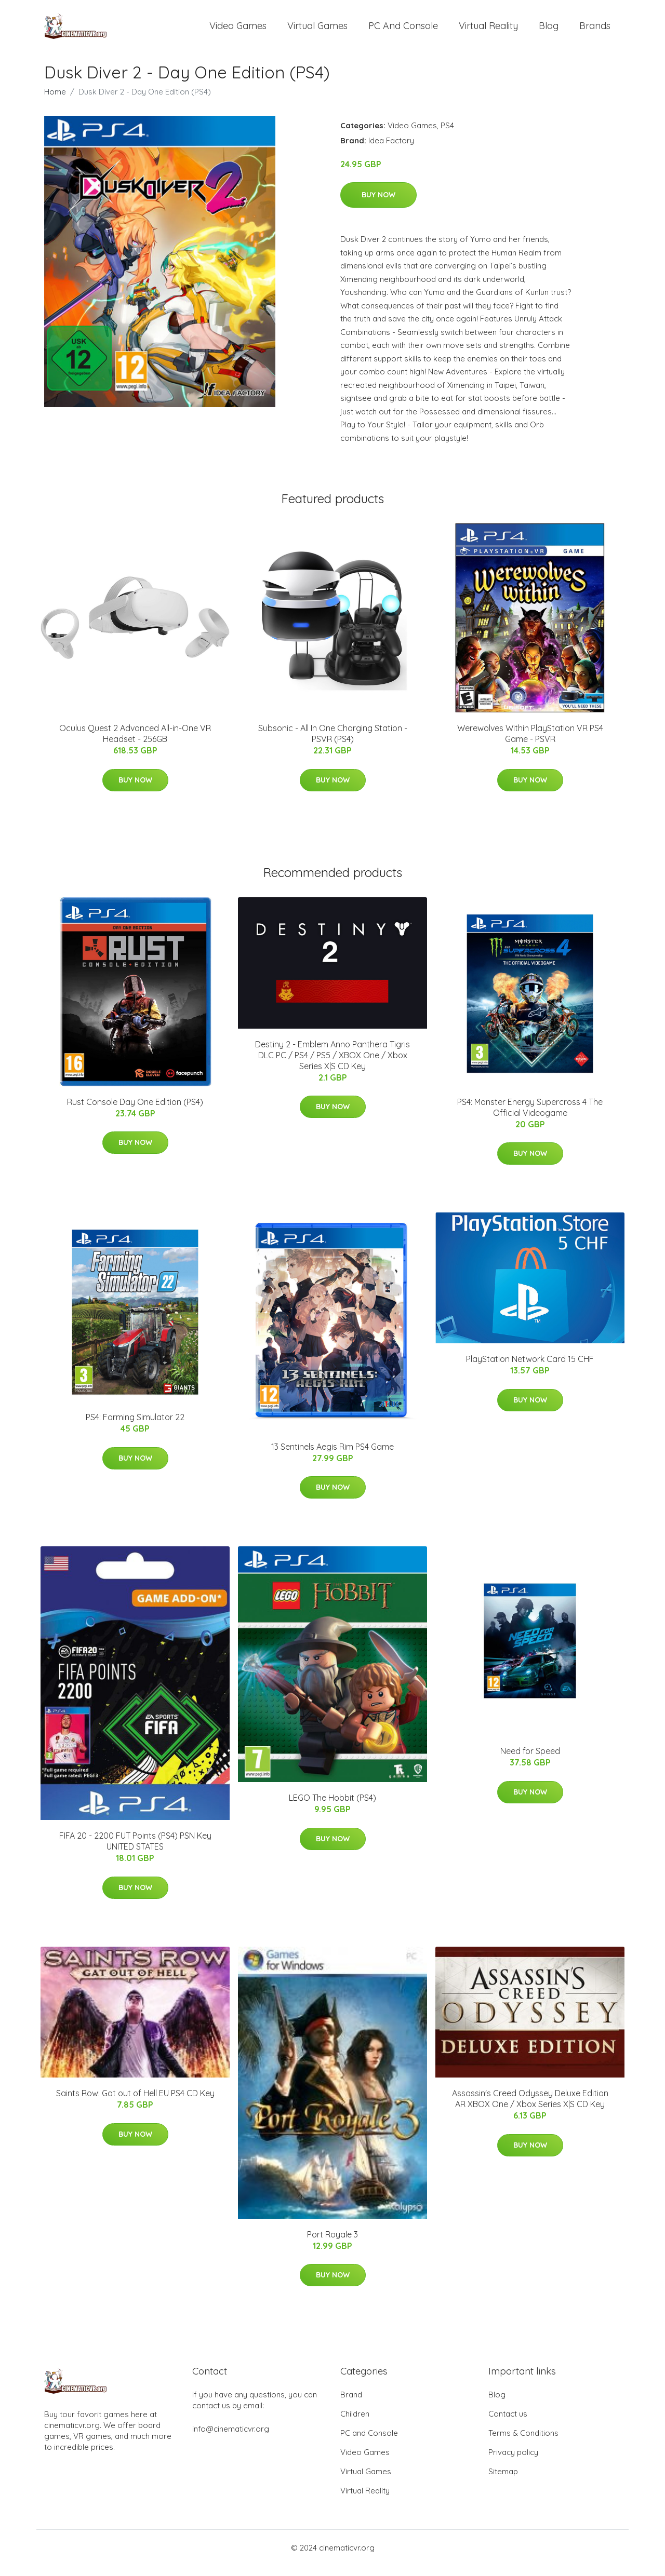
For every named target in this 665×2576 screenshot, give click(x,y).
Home (55, 102)
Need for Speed (530, 1761)
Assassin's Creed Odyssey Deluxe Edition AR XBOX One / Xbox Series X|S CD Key (530, 2109)
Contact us (507, 2424)
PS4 (447, 136)
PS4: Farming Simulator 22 (135, 1427)
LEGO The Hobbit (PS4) (332, 1808)
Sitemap (503, 2482)
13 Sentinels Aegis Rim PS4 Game (332, 1457)
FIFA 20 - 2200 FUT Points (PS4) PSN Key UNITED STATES (135, 1851)
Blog (548, 31)
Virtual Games (317, 31)
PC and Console (403, 31)
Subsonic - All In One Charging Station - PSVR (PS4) (332, 743)
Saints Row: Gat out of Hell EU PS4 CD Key (135, 2103)
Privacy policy (513, 2462)
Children (354, 2424)
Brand (351, 2405)
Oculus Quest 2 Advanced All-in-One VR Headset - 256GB (135, 743)
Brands (594, 31)
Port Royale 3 (332, 2245)
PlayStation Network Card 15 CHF (530, 1369)
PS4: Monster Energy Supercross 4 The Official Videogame (530, 1117)
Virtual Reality (488, 31)
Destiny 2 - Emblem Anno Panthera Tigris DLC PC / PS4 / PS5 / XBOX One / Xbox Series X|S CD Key (332, 1065)
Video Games (238, 31)
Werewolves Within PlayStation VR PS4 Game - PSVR (530, 743)
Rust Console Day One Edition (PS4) (135, 1112)
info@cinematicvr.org (230, 2439)
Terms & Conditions (523, 2443)
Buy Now (378, 205)
